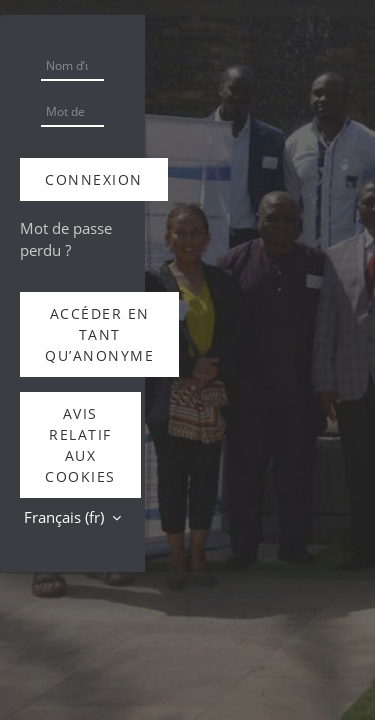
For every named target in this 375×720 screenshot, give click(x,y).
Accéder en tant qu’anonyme (99, 334)
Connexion (94, 179)
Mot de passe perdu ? (66, 239)
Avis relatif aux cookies (80, 445)
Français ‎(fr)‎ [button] (66, 517)
